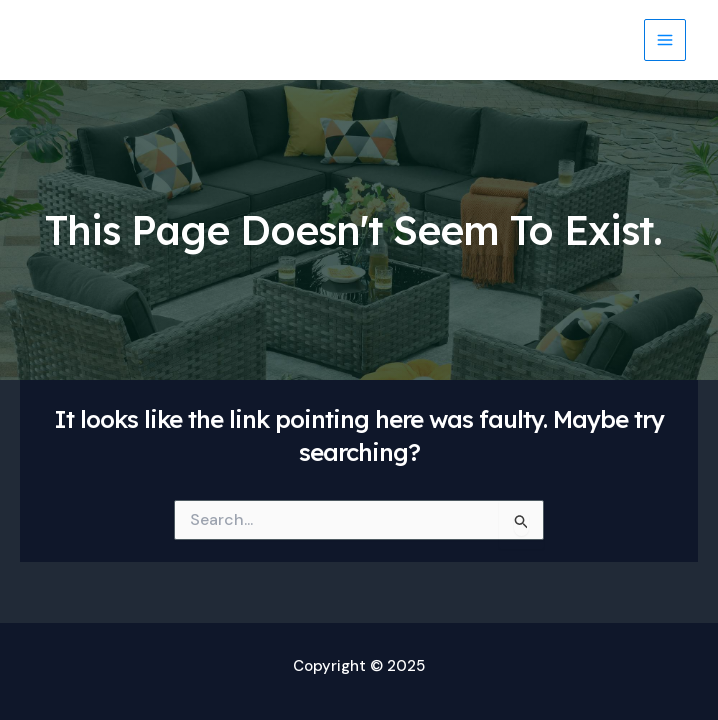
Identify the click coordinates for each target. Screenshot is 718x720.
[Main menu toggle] (665, 40)
